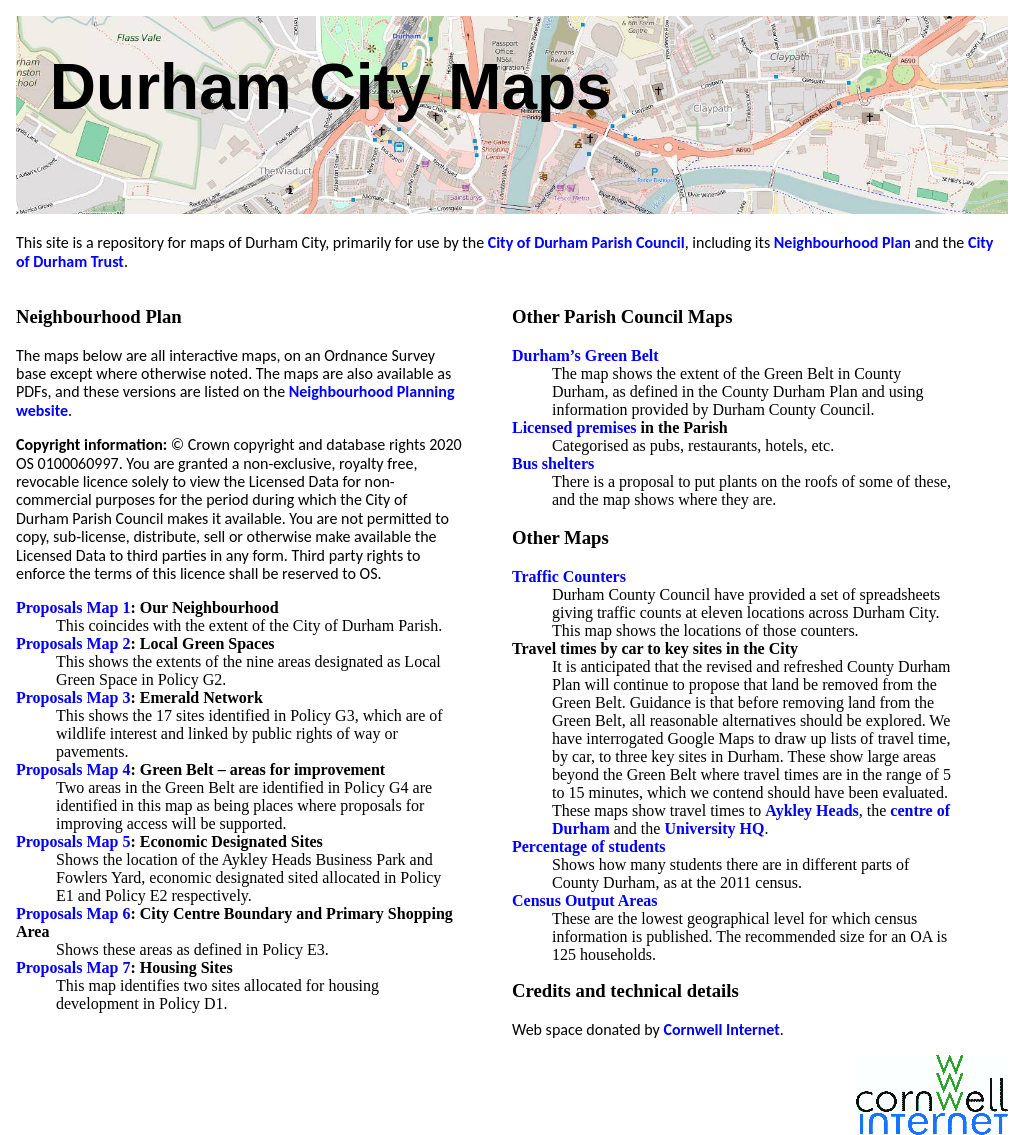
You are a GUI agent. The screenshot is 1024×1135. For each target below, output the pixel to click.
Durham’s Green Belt (585, 355)
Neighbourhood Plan (842, 242)
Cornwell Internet (721, 1029)
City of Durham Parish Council (586, 242)
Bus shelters (553, 463)
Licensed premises (574, 427)
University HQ (714, 828)
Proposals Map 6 (73, 913)
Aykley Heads (811, 810)
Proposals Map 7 (73, 967)
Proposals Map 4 (73, 769)
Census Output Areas (585, 900)
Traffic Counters (569, 576)
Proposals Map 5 (73, 841)
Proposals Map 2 (73, 643)
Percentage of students (588, 846)
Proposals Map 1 (73, 607)
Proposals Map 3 (73, 697)
